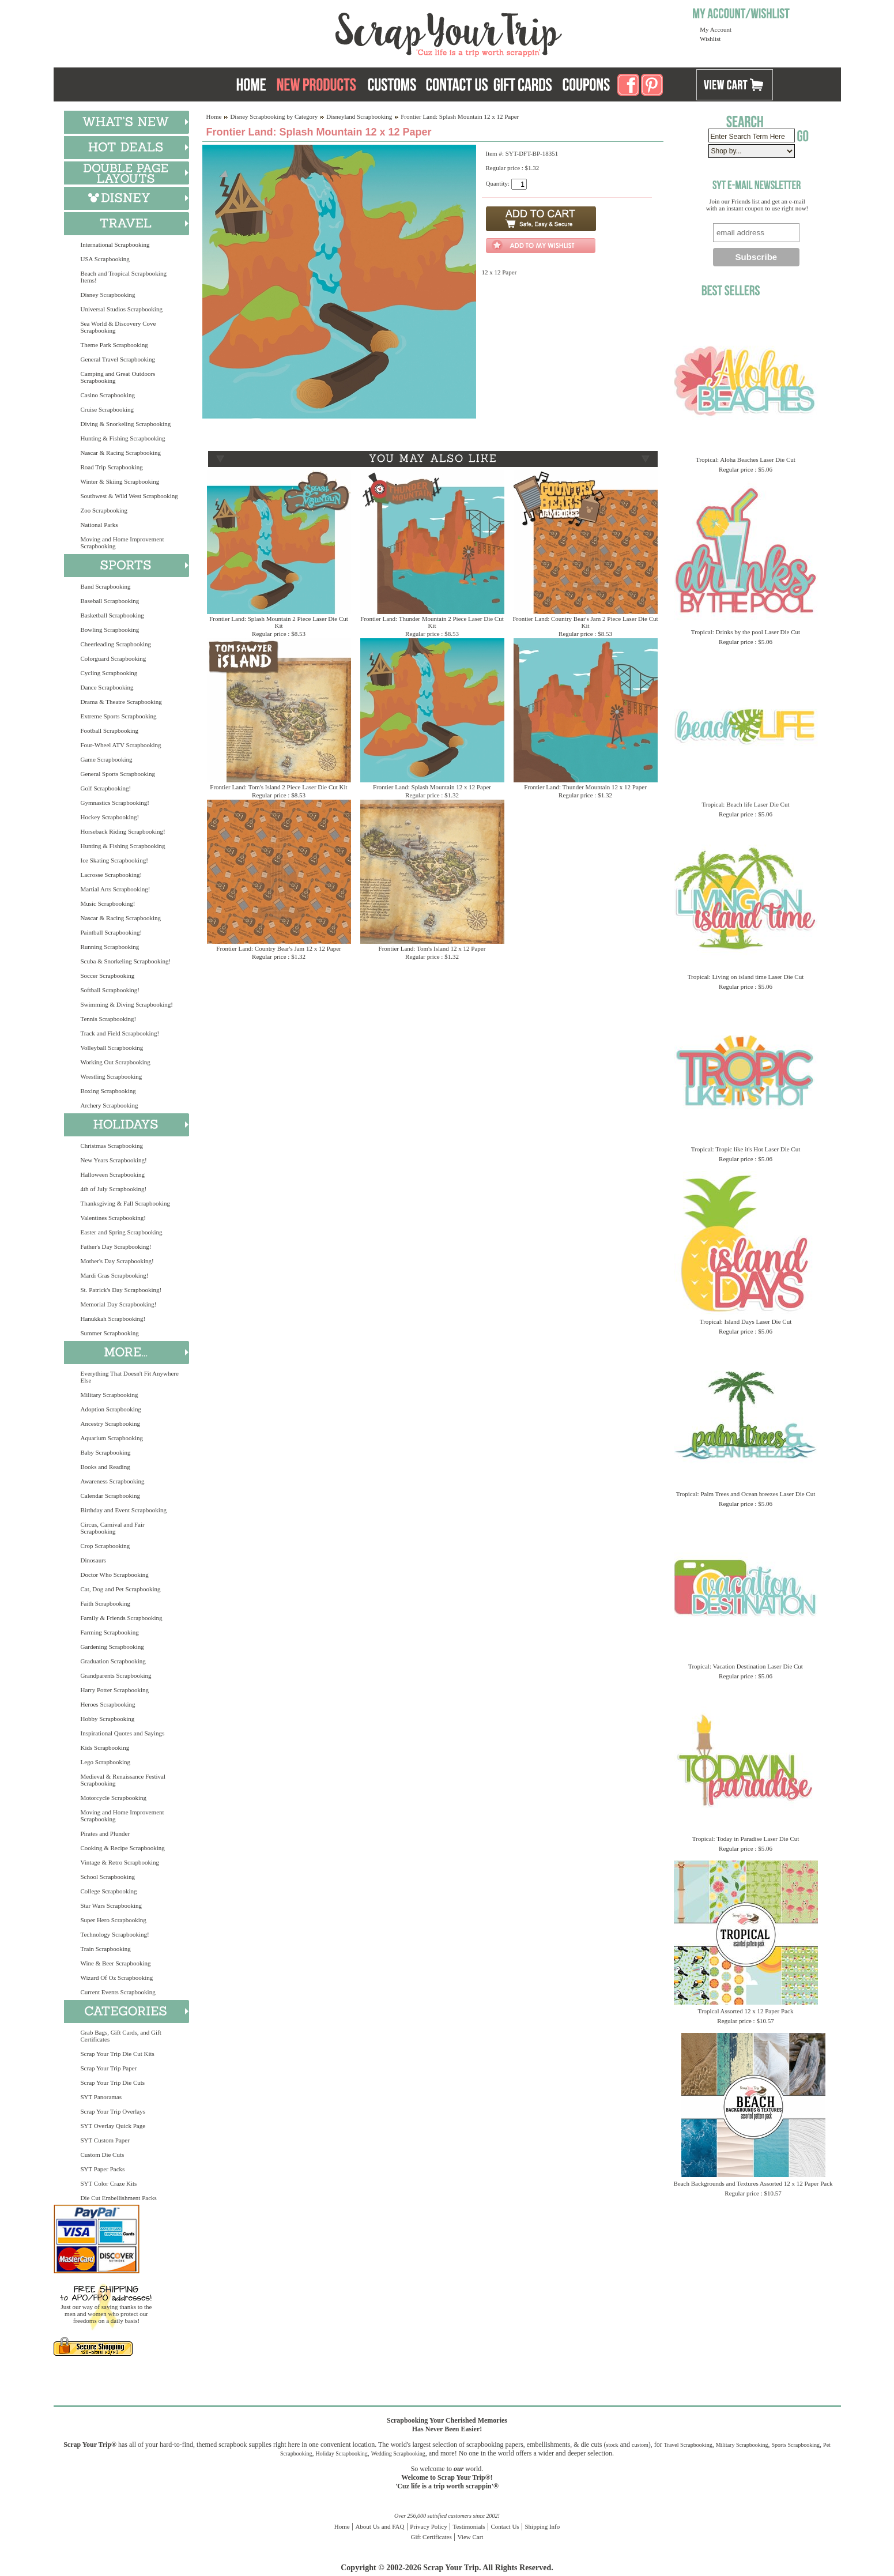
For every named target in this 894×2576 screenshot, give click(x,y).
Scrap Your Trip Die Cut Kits (117, 2053)
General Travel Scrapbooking (118, 359)
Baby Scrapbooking (106, 1452)
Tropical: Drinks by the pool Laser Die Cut (745, 631)
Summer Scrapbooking (110, 1333)
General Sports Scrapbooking (118, 773)
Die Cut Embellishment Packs (119, 2197)
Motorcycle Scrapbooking (114, 1797)
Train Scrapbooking (106, 1948)
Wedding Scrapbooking (398, 2453)
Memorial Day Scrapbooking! (119, 1304)
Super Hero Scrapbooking (113, 1919)
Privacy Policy (428, 2526)
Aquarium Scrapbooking (112, 1437)
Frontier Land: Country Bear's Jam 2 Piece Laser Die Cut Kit (585, 622)
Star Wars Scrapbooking (111, 1905)
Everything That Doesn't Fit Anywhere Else (130, 1377)
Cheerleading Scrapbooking (116, 644)
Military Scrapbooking (109, 1394)
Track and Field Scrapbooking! (120, 1033)
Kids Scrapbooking (105, 1747)
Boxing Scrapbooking (108, 1090)
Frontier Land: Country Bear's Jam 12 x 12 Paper (278, 948)
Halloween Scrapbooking (113, 1174)
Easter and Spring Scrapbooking (122, 1232)
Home (214, 116)
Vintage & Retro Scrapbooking (120, 1862)
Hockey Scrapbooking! (110, 817)
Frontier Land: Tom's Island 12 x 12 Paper (432, 948)
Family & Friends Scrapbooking (122, 1617)
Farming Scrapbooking (110, 1632)
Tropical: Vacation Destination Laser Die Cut (745, 1666)
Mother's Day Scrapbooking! (117, 1260)
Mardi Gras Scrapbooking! (115, 1275)
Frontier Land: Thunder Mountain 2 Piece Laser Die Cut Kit (431, 622)
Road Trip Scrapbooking (112, 467)
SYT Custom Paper (105, 2140)
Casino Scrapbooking (108, 394)
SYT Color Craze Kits (109, 2183)
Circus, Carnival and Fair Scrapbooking (113, 1528)
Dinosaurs (94, 1560)
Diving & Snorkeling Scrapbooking (126, 423)
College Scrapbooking (109, 1891)
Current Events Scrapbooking (118, 1992)
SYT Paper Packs (103, 2169)
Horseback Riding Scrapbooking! (123, 831)
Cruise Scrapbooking (107, 409)
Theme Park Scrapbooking (114, 344)
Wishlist (710, 38)
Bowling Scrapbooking (110, 629)
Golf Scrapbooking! (106, 788)
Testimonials (469, 2526)
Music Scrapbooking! (108, 903)
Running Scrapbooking (110, 946)
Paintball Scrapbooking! (111, 932)
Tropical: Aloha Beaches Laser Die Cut (745, 459)
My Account (715, 29)
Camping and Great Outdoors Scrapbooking (118, 377)
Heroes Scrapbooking (108, 1704)
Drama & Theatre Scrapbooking (121, 701)
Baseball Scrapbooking (110, 600)
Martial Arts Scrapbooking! (115, 889)
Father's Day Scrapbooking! (116, 1246)
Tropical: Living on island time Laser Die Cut (746, 976)
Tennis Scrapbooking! (109, 1018)
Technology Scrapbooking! (115, 1934)
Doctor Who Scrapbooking (115, 1574)
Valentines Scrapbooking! (113, 1217)
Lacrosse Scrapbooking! (111, 874)
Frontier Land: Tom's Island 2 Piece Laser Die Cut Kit (278, 787)
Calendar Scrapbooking (111, 1495)
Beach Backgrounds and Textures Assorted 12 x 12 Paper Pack (753, 2183)
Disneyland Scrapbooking (359, 116)
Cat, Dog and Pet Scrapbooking (121, 1588)
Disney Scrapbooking (108, 294)
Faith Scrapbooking (105, 1603)
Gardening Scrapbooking (112, 1646)
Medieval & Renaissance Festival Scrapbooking (123, 1780)
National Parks (99, 524)
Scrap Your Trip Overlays (113, 2111)
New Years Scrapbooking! (114, 1160)
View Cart (471, 2536)
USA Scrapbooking (105, 258)
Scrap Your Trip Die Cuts (113, 2082)
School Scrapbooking (108, 1876)
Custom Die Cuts (103, 2154)
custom (640, 2445)
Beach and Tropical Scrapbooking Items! (124, 277)
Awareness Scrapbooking (113, 1481)
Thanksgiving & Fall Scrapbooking (126, 1203)
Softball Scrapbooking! (110, 989)
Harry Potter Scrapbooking (115, 1689)
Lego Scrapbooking (105, 1761)
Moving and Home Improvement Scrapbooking (122, 542)
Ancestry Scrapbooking (111, 1423)
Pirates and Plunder (105, 1833)
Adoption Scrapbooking (111, 1409)
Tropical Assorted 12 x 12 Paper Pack (746, 2011)
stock (612, 2445)
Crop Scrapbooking (105, 1545)
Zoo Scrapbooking (104, 510)
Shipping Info (542, 2526)
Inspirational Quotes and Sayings (123, 1733)
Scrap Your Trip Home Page (371, 31)
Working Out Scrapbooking (115, 1062)
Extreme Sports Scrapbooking (119, 716)
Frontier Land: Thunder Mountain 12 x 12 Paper (585, 787)
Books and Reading (105, 1466)
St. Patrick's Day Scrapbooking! (121, 1289)
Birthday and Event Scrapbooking (124, 1510)
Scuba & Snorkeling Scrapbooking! (126, 961)
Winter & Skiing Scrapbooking (120, 481)
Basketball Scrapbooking (112, 615)
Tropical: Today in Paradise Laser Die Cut (745, 1838)
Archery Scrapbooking (109, 1105)
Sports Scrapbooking (795, 2445)
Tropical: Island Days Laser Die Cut (745, 1321)
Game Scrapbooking (107, 759)
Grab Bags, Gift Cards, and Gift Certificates (121, 2036)
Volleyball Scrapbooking (112, 1047)
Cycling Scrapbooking (109, 672)
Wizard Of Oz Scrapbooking (117, 1977)
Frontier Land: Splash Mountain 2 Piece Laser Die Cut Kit (278, 622)
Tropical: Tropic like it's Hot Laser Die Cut (746, 1149)
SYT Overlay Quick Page (113, 2125)
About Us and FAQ (379, 2526)
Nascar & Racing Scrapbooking (121, 452)
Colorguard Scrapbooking (113, 658)
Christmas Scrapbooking (112, 1145)
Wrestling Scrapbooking (111, 1076)
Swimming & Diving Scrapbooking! (127, 1004)
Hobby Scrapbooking (108, 1718)
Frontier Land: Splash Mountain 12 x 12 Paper (432, 787)
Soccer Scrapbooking (108, 975)
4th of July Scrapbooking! (114, 1188)
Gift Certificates (431, 2536)
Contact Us (505, 2526)
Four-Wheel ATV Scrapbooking (121, 744)
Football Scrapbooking (110, 730)
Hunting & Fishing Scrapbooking (123, 438)
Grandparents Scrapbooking (116, 1675)
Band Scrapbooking (106, 586)
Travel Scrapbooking (688, 2445)
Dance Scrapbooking (107, 687)
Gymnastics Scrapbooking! (115, 802)
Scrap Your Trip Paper (109, 2068)
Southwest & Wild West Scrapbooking (129, 495)
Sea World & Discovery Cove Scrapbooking (118, 327)
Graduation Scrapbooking (113, 1661)
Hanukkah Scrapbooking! (113, 1318)
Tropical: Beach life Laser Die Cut (745, 804)
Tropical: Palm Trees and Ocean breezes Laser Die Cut (746, 1493)
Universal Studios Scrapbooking (122, 309)
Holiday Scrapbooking (342, 2453)
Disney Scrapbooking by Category (274, 116)
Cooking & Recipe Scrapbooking (123, 1847)
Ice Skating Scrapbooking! (114, 860)
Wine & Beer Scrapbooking (116, 1963)
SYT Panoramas (101, 2096)
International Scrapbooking (115, 244)
